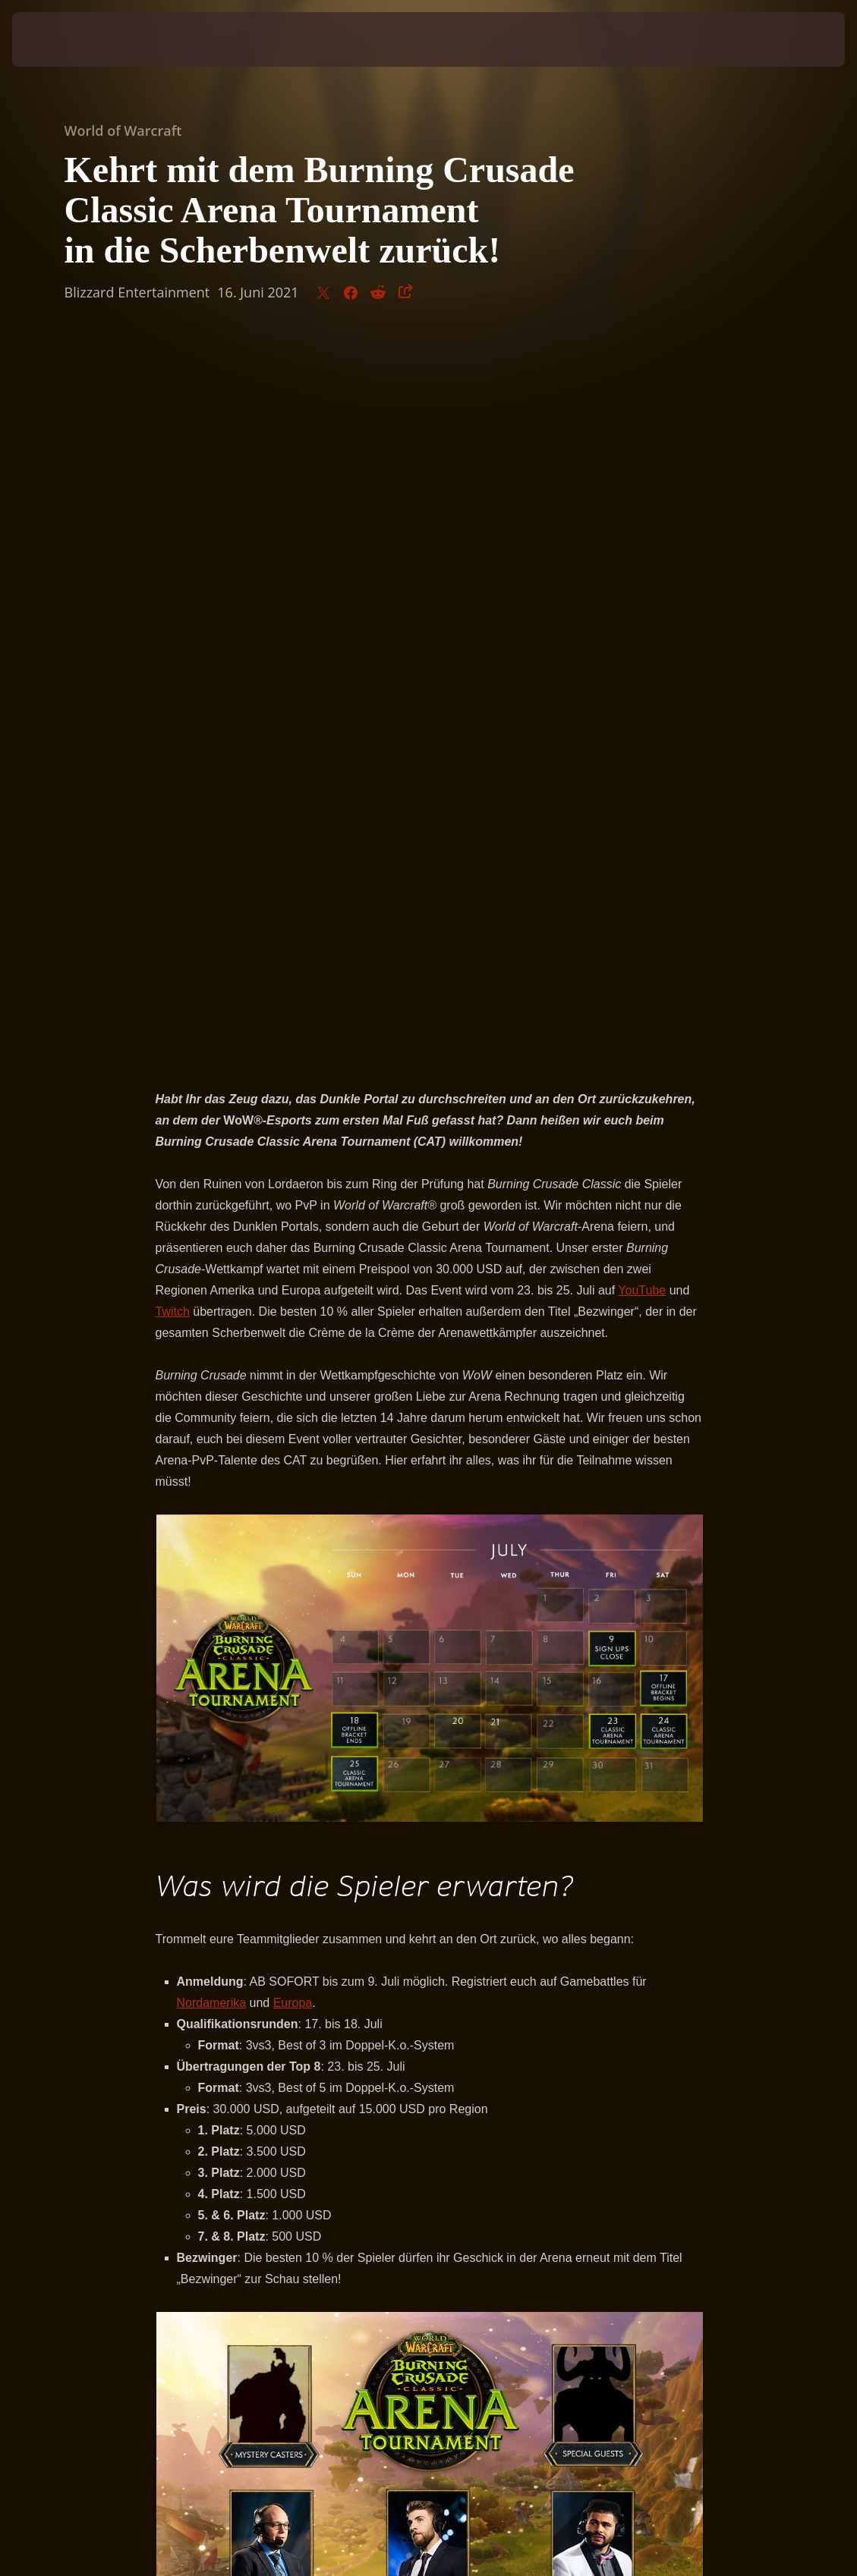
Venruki (343, 1962)
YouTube (642, 575)
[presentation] (57, 39)
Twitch (173, 596)
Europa (293, 1288)
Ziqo (382, 1962)
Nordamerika (212, 1288)
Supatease (288, 1962)
